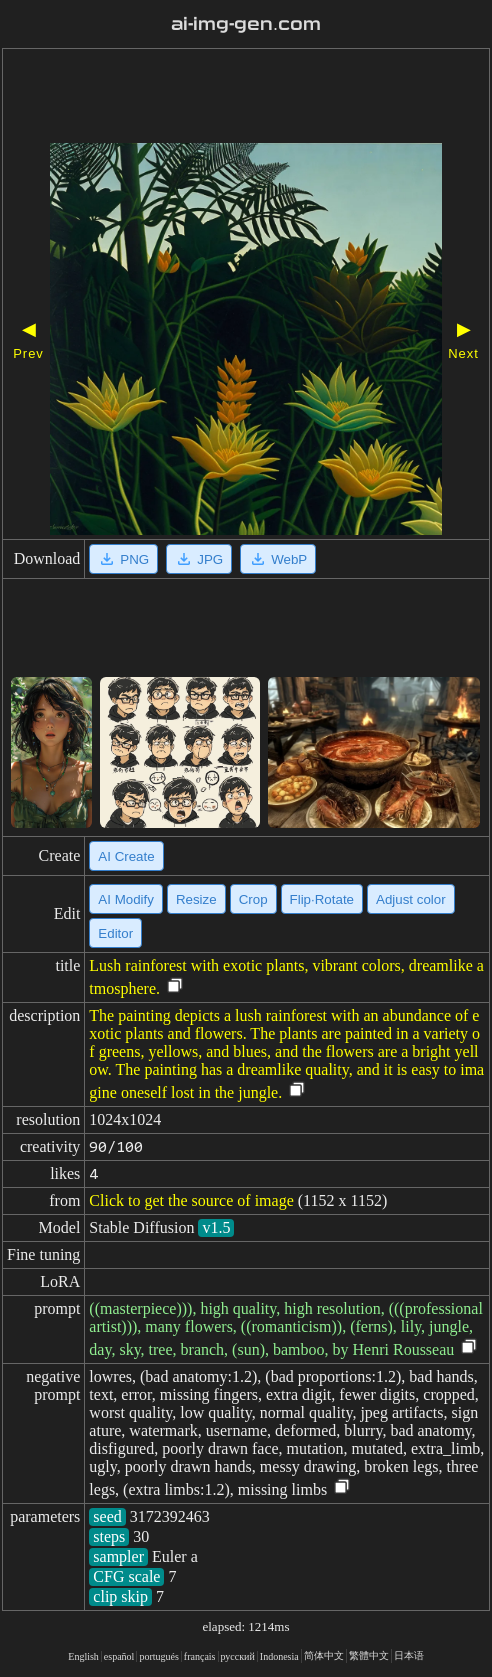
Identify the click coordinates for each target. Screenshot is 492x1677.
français (200, 1656)
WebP (278, 559)
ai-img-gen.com (246, 24)
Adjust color (411, 899)
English (83, 1656)
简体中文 (324, 1655)
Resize (196, 899)
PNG (123, 559)
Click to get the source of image (191, 1200)
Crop (253, 899)
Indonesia (279, 1656)
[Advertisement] (246, 98)
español (119, 1656)
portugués (158, 1656)
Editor (115, 933)
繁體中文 (369, 1655)
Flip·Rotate (322, 899)
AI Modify (126, 899)
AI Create (126, 856)
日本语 (409, 1655)
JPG (199, 559)
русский (238, 1656)
